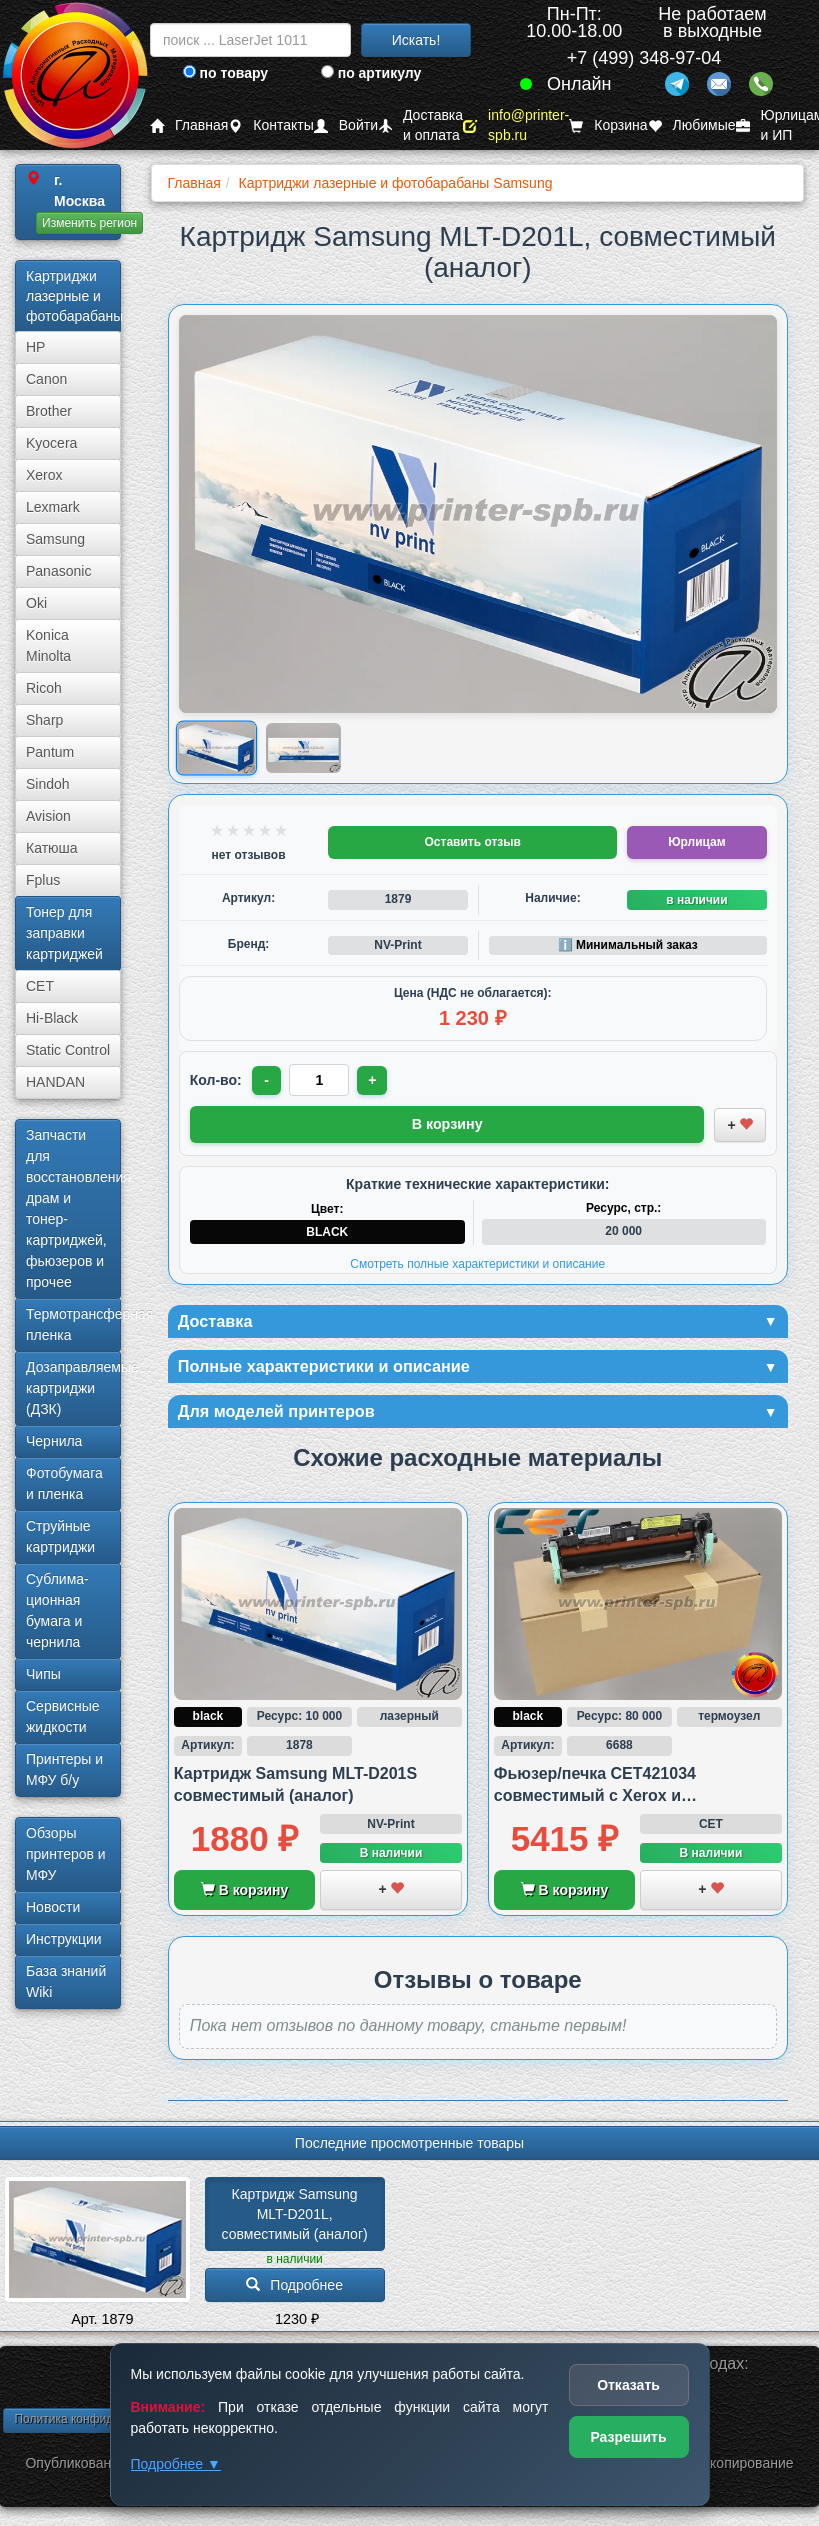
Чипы (43, 1674)
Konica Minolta (48, 645)
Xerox (44, 475)
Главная (189, 125)
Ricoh (44, 688)
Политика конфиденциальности (102, 2424)
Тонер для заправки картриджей (64, 933)
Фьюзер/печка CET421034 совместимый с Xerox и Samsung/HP (595, 1801)
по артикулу (371, 73)
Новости (53, 1907)
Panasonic (58, 571)
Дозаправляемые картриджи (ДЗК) (73, 1388)
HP (35, 347)
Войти (346, 125)
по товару (225, 73)
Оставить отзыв (473, 842)
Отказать (628, 2385)
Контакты (270, 125)
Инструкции (64, 1939)
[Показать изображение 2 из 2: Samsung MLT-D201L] (303, 748)
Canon (46, 379)
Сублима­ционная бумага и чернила (57, 1610)
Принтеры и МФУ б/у (64, 1769)
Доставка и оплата (420, 125)
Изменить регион (89, 223)
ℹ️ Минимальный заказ (628, 945)
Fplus (43, 880)
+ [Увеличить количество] (376, 1080)
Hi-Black (52, 1018)
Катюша (52, 848)
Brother (49, 411)
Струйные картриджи (60, 1536)
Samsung (55, 539)
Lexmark (53, 507)
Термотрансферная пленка (73, 1324)
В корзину (244, 1895)
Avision (48, 816)
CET (40, 986)
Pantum (50, 752)
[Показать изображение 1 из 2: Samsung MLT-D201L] (216, 748)
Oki (36, 603)
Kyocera (51, 443)
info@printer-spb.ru (516, 125)
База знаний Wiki (66, 1981)
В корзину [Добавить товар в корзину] (447, 1123)
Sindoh (48, 784)
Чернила (54, 1441)
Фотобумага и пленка (64, 1483)
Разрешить (628, 2437)
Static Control (68, 1050)
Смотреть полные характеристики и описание (477, 1261)
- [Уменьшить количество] (267, 1080)
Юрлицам (696, 842)
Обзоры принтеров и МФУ (66, 1854)
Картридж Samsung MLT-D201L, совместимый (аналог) (295, 2219)
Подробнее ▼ (176, 2464)
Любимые (692, 125)
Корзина (608, 125)
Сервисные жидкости (63, 1716)
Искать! (416, 40)
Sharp (44, 720)
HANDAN (55, 1082)
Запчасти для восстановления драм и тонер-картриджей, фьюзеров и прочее (73, 1208)
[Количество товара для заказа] (322, 1080)
